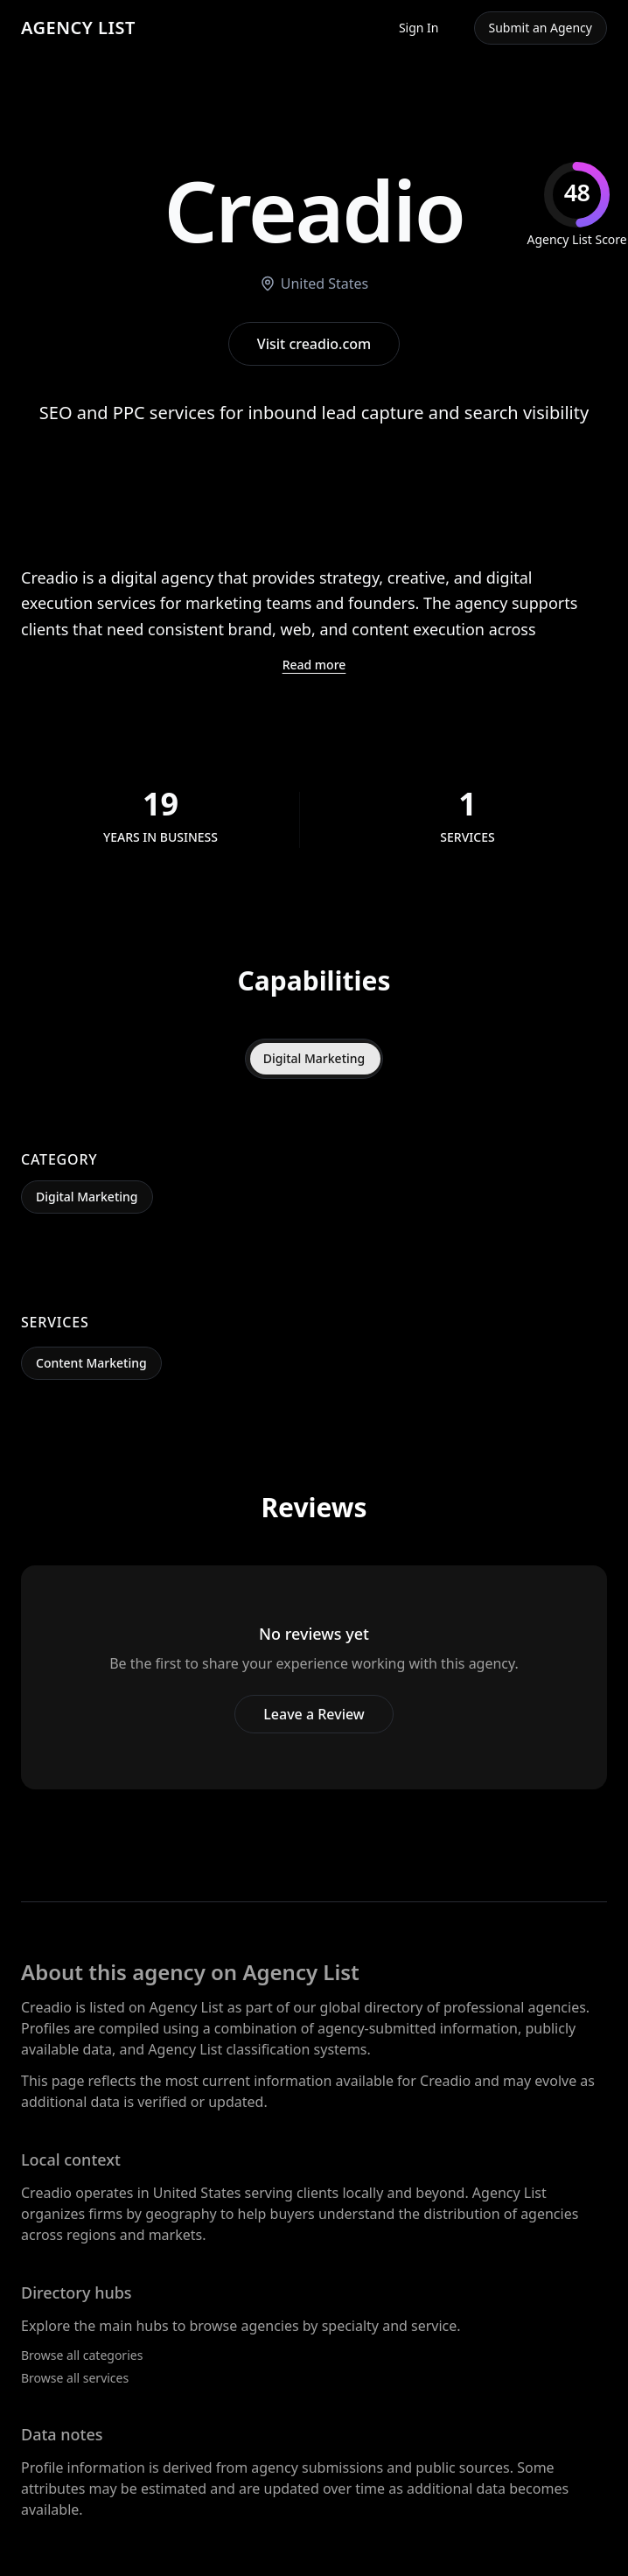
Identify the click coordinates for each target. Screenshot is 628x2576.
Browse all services (75, 2378)
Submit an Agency (540, 27)
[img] (577, 205)
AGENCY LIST (78, 27)
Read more (314, 664)
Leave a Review (313, 1714)
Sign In (419, 27)
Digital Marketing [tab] (314, 1058)
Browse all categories (82, 2355)
